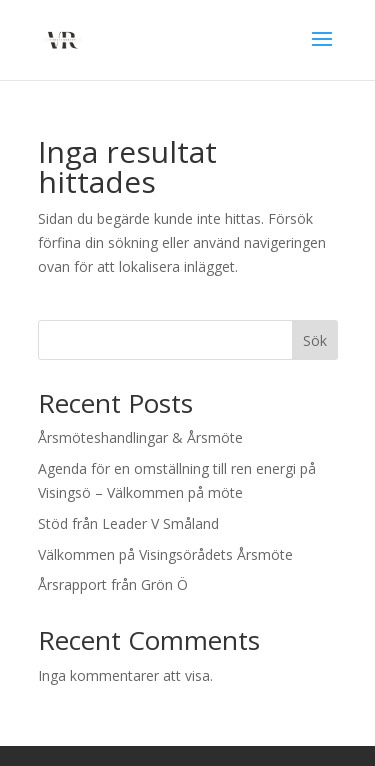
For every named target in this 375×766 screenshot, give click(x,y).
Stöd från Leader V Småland (128, 523)
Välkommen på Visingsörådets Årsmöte (165, 554)
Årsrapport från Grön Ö (113, 584)
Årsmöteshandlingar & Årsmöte (140, 437)
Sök (315, 340)
